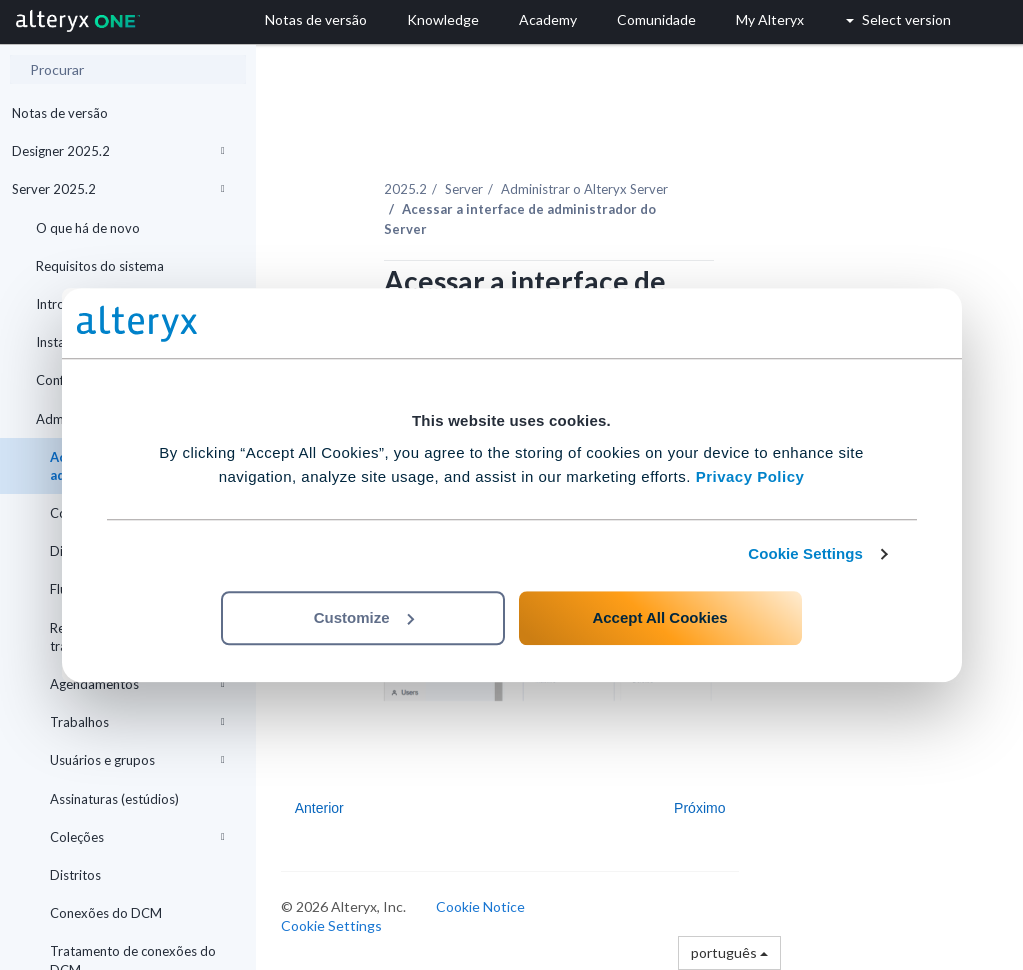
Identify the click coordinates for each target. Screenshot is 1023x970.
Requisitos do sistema (100, 266)
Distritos (75, 875)
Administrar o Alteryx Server (584, 189)
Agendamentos (137, 684)
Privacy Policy (750, 476)
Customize (364, 617)
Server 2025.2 (118, 189)
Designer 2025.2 (118, 151)
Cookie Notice (480, 906)
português (729, 952)
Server (464, 189)
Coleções (137, 837)
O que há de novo (88, 228)
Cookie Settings (805, 553)
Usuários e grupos (137, 760)
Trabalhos (137, 722)
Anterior (319, 808)
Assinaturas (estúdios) (114, 799)
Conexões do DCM (106, 913)
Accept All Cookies (659, 617)
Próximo (699, 808)
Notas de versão (60, 113)
